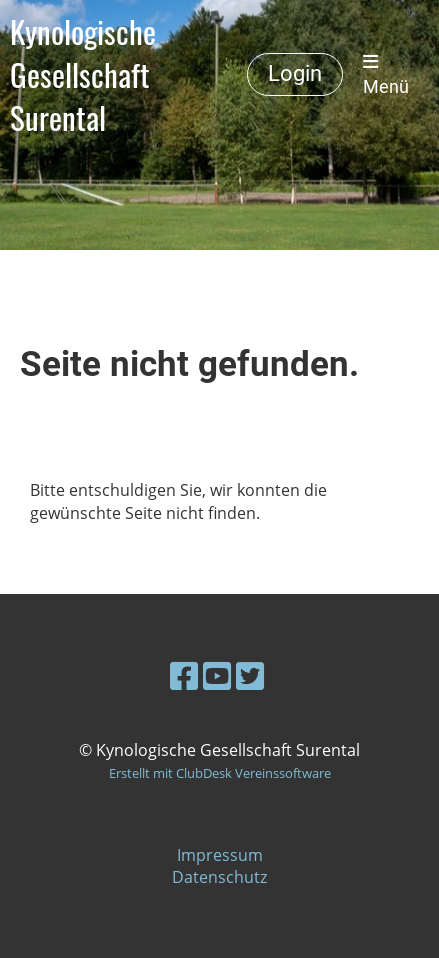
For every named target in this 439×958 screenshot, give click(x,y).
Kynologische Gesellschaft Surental (83, 74)
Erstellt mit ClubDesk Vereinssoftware (220, 773)
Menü (386, 75)
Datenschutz (219, 877)
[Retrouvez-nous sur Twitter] (250, 675)
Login (295, 73)
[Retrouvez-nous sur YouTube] (217, 675)
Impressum (220, 855)
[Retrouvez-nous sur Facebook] (184, 675)
